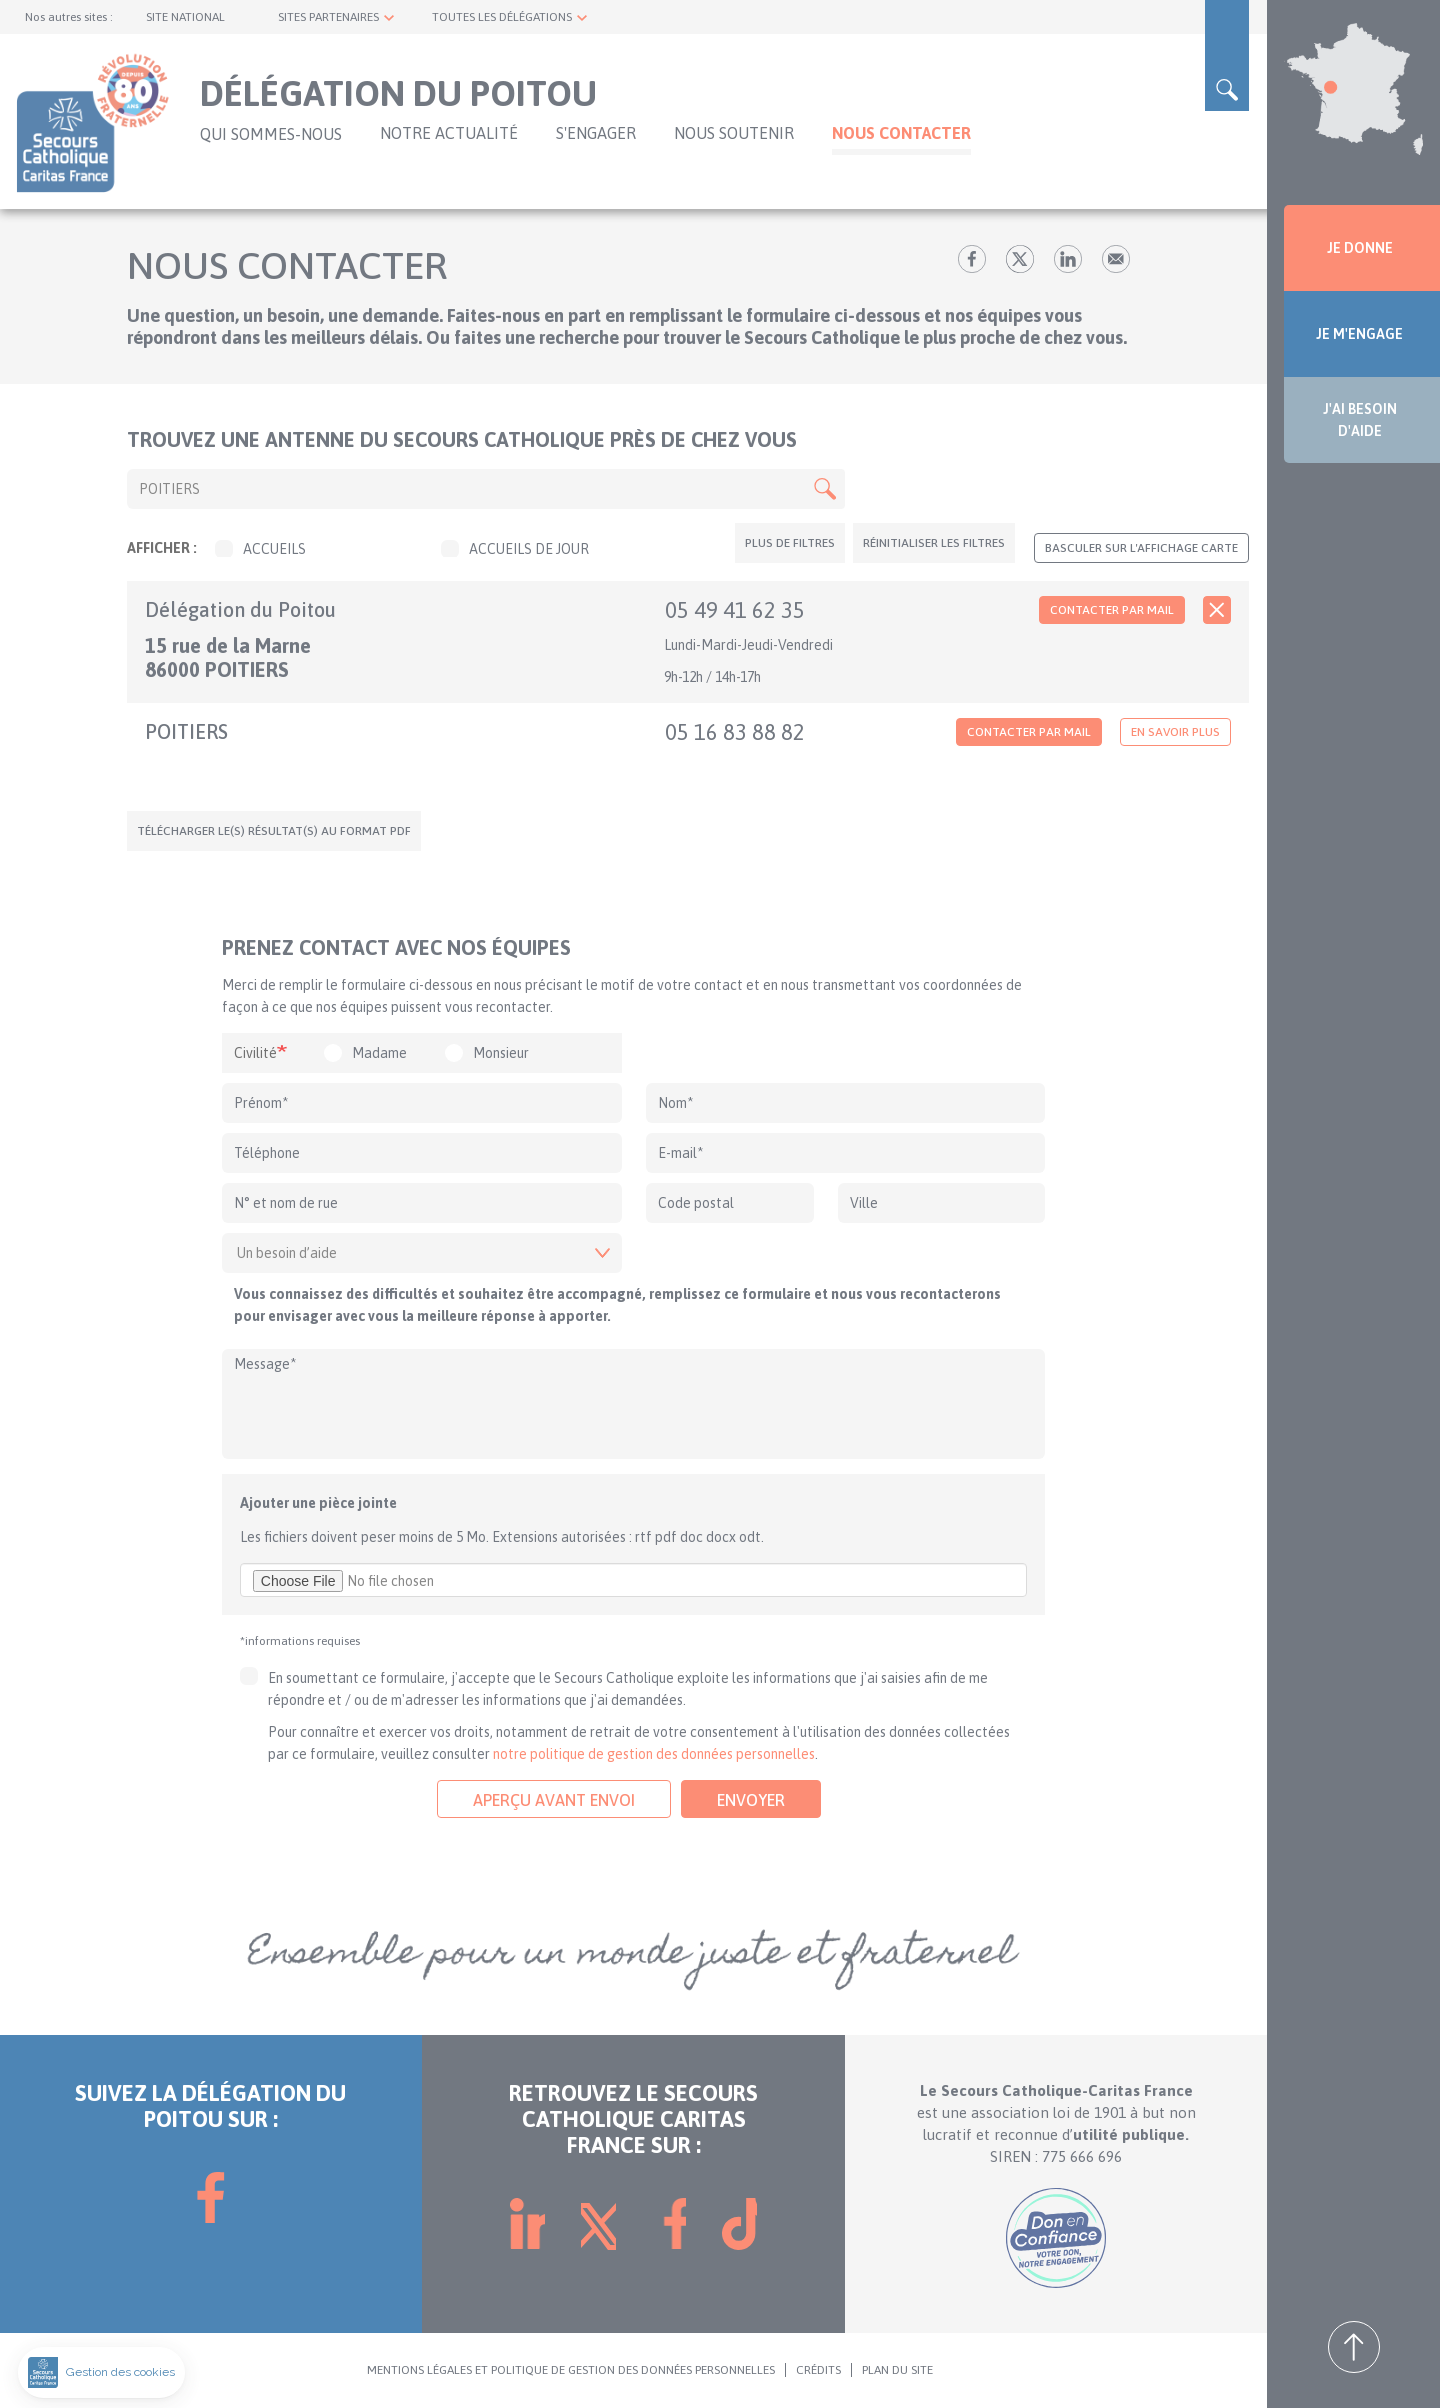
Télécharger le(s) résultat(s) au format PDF (274, 831)
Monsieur (501, 1053)
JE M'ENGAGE (1359, 334)
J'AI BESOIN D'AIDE (1360, 420)
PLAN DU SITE (897, 2370)
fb (972, 259)
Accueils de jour (515, 549)
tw (1020, 259)
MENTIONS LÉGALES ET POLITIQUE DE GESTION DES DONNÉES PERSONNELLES (571, 2370)
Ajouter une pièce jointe (318, 1503)
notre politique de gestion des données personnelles (654, 1754)
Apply (825, 489)
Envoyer (751, 1800)
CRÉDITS (818, 2370)
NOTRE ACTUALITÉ (449, 133)
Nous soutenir (734, 133)
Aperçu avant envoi (554, 1800)
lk (1068, 259)
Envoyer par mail (1116, 259)
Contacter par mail (1112, 610)
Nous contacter (901, 133)
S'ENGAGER (596, 133)
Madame (379, 1053)
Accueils (260, 549)
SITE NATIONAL (185, 17)
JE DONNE (1360, 248)
